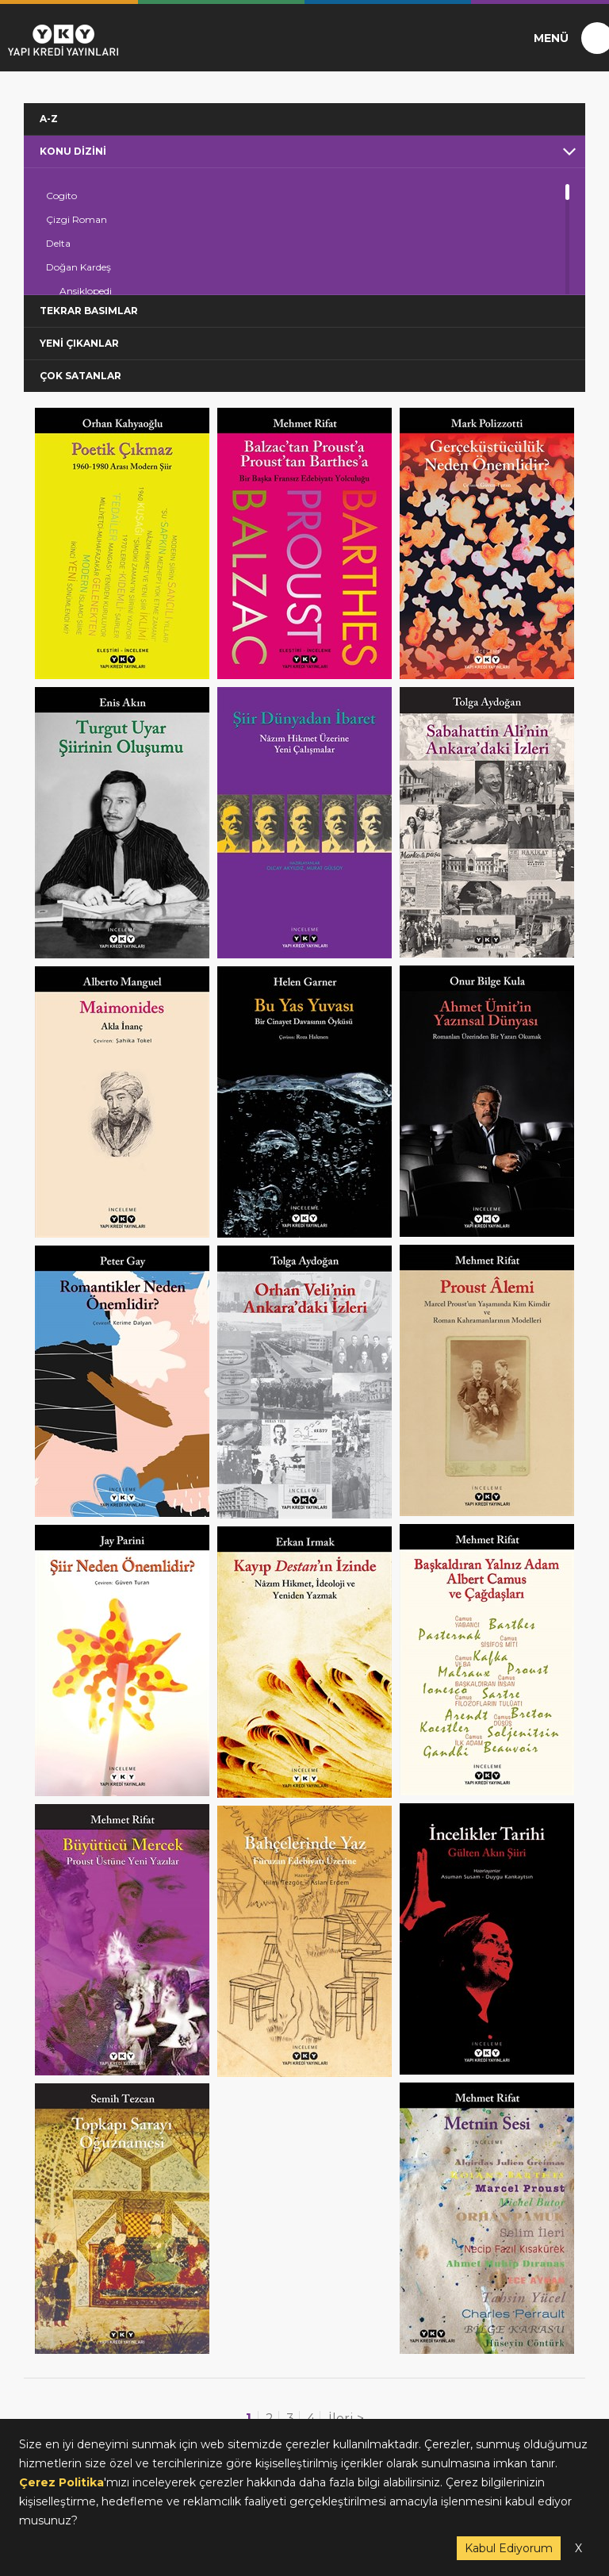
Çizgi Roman (76, 219)
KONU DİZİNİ (73, 151)
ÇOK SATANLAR (80, 376)
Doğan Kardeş (78, 267)
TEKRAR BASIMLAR (89, 311)
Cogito (61, 196)
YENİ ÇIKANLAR (79, 343)
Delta (58, 243)
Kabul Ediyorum (509, 2548)
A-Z (49, 119)
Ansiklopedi (85, 291)
